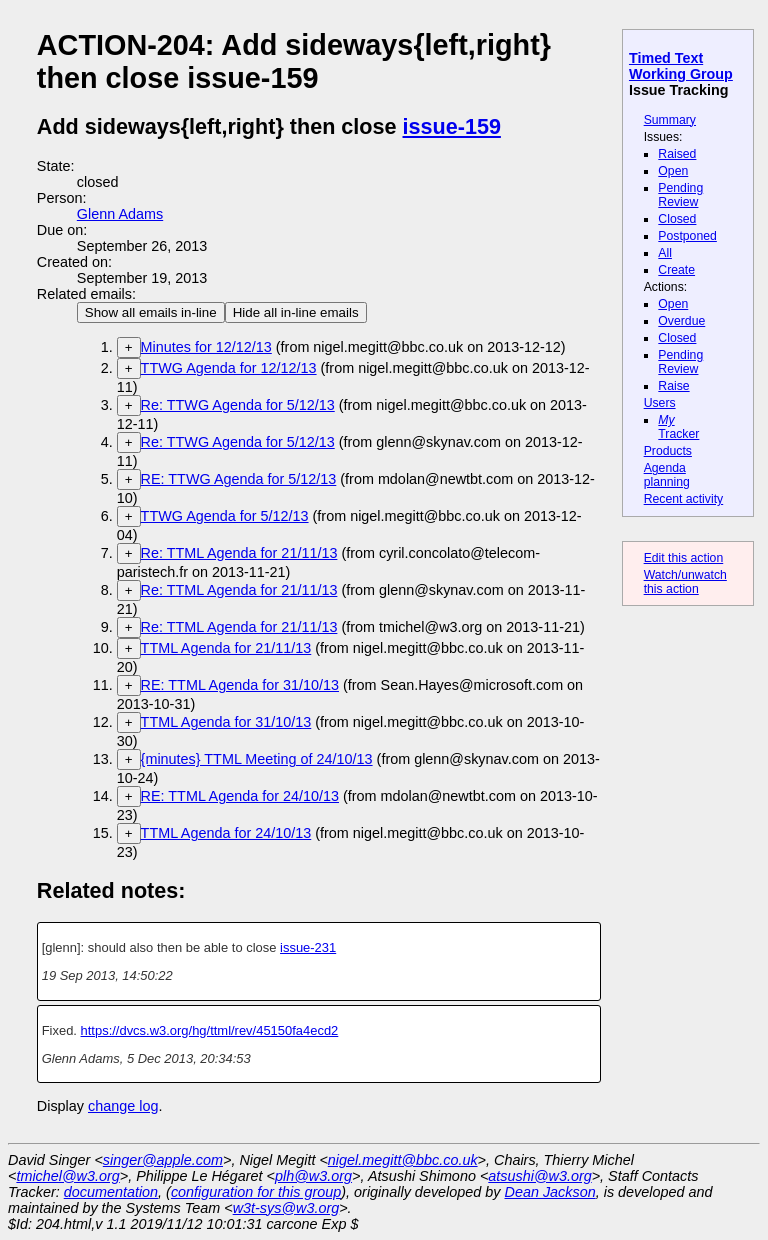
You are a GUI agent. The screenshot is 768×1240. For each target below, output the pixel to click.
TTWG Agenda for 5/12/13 (225, 516)
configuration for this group (256, 1192)
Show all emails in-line (151, 312)
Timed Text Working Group (681, 66)
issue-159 (452, 126)
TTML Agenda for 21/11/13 (226, 648)
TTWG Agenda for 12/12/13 (229, 368)
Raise (673, 386)
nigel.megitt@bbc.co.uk (403, 1160)
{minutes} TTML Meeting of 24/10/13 (257, 759)
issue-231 (308, 947)
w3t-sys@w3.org (286, 1208)
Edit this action (684, 558)
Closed (677, 219)
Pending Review (680, 195)
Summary (670, 120)
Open (673, 171)
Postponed (687, 236)
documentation (111, 1192)
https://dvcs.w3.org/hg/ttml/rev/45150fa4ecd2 (210, 1030)
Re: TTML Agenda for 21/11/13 (239, 553)
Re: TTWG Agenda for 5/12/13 (238, 405)
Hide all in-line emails (296, 312)
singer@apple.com (163, 1160)
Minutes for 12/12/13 (206, 347)
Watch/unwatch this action (685, 582)
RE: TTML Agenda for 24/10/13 (240, 796)
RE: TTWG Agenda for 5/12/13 (239, 479)
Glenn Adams (120, 214)
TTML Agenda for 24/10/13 (226, 833)
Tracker (678, 427)
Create (676, 270)
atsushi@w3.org (539, 1176)
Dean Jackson (550, 1192)
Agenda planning (667, 475)
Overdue (681, 321)
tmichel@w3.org (67, 1176)
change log (123, 1106)
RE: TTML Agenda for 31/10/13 (240, 685)
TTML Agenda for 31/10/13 (226, 722)
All (665, 253)
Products (668, 451)
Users (660, 403)
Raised (677, 154)
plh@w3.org (313, 1176)
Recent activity (684, 499)
